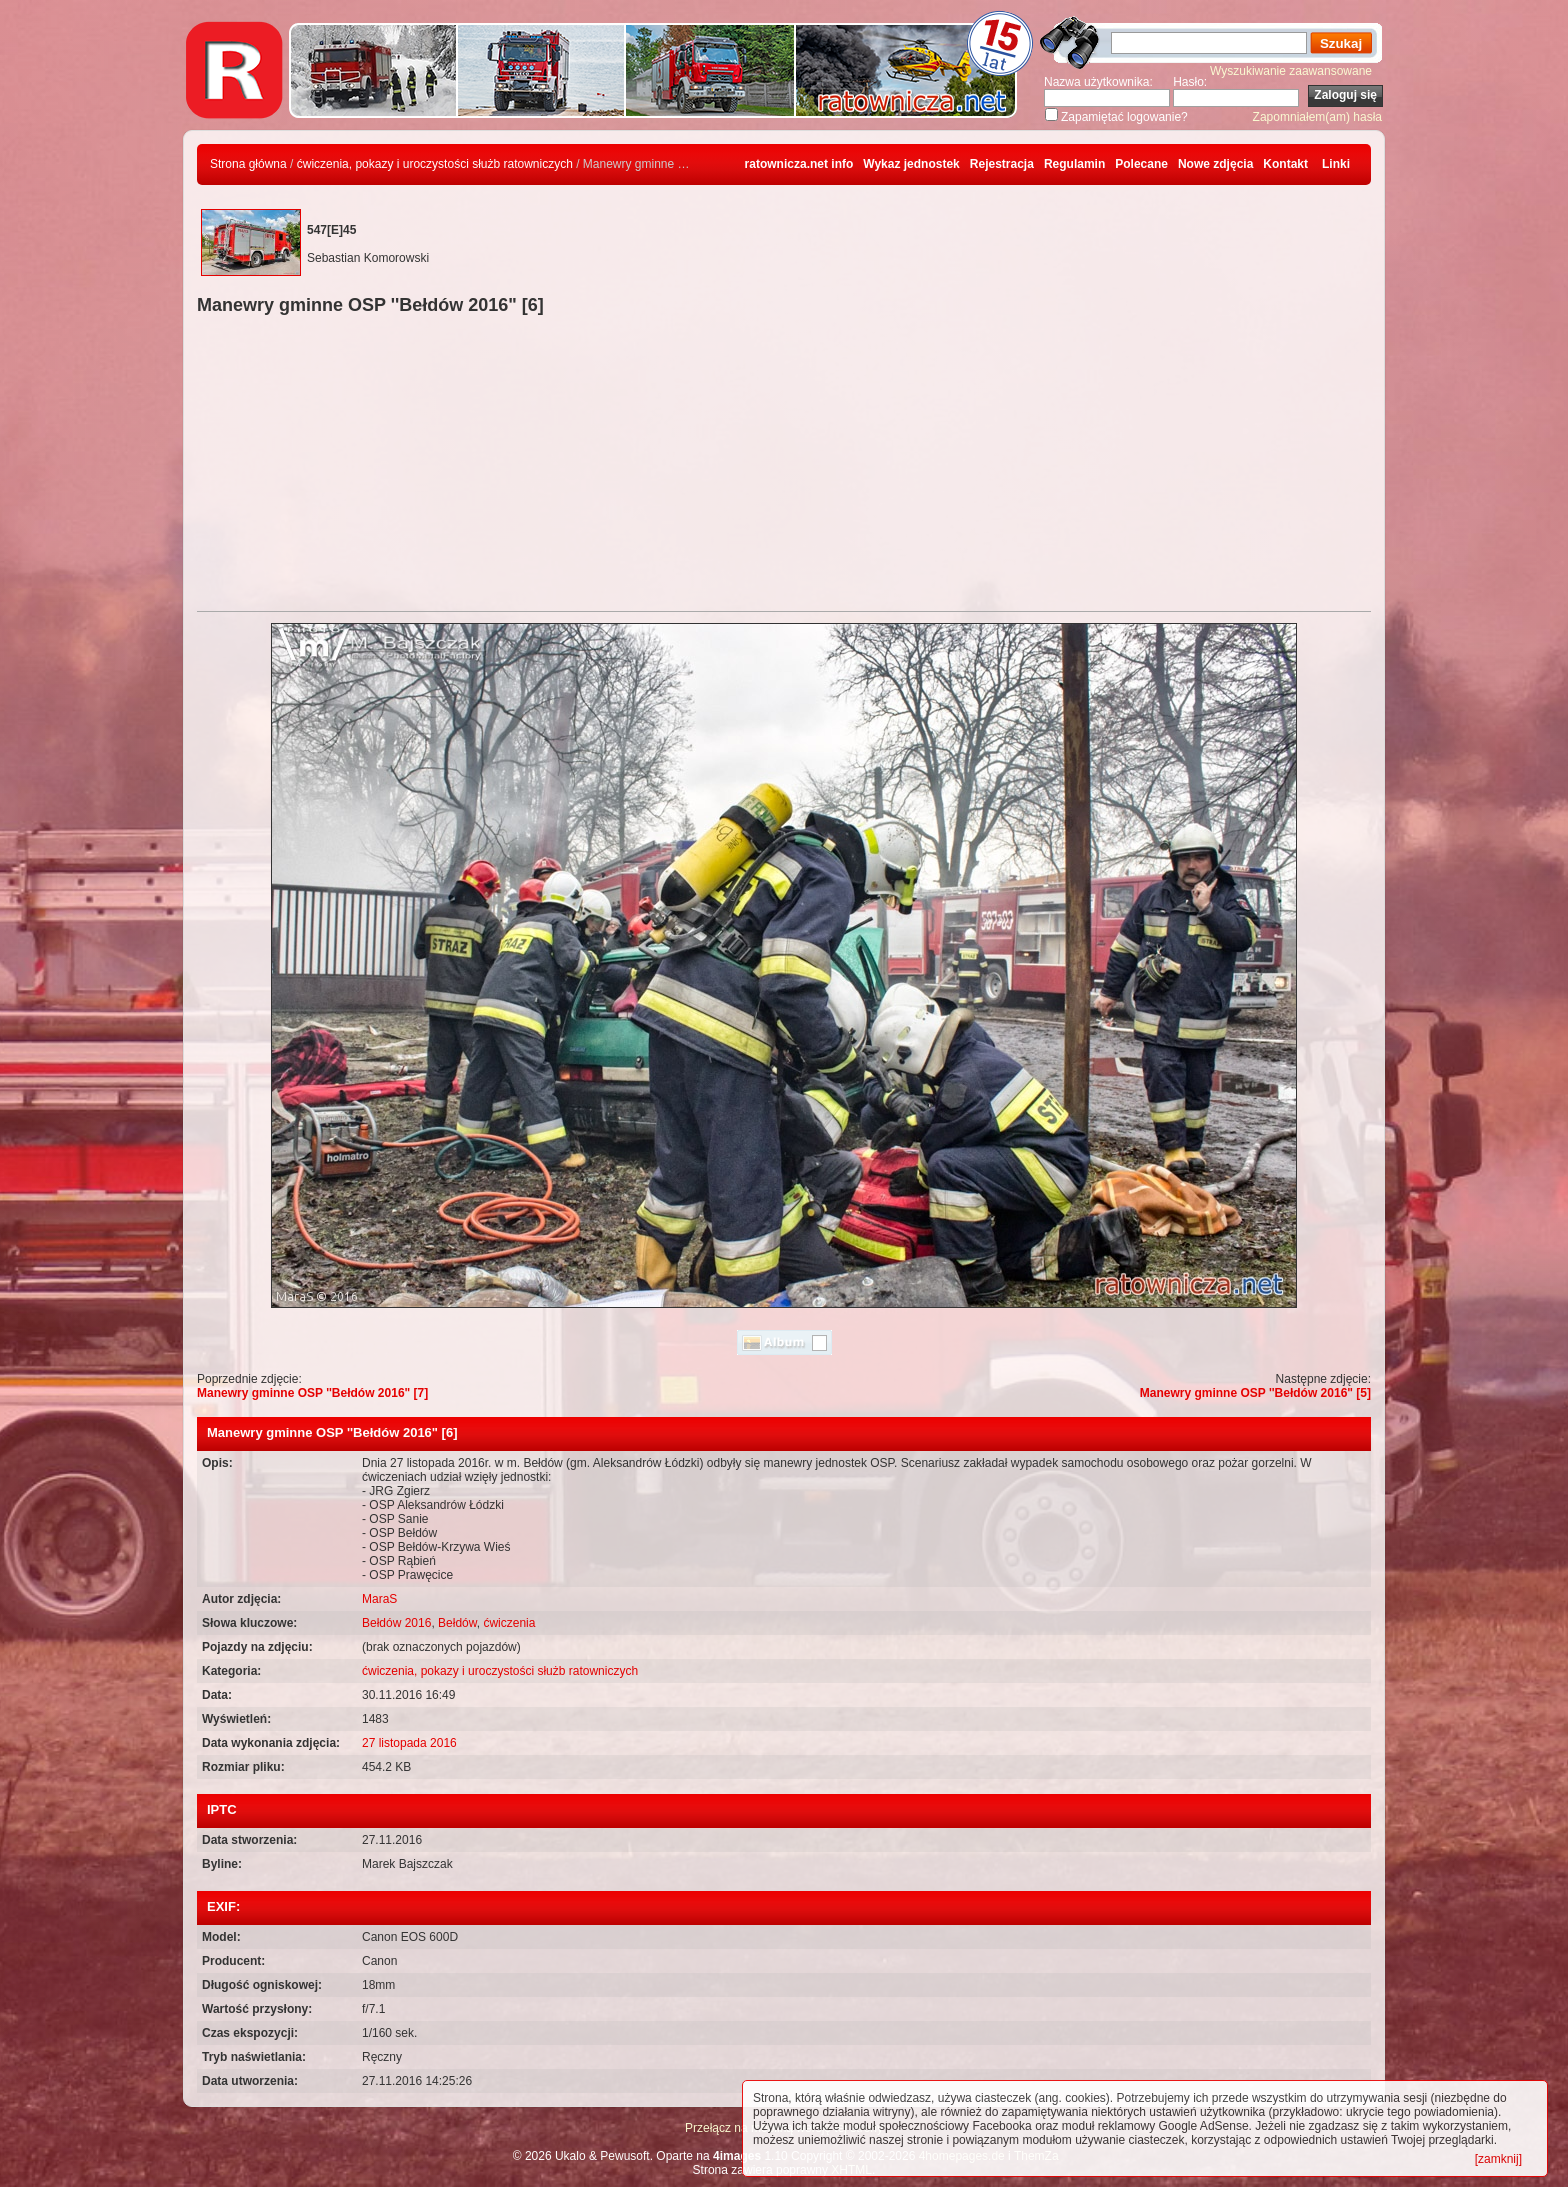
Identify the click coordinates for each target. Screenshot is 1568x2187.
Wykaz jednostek (911, 164)
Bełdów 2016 (396, 1623)
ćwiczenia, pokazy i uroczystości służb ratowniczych (435, 164)
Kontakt (1285, 164)
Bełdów (457, 1623)
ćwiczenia (509, 1623)
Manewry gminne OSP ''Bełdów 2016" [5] (1255, 1393)
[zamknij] (1498, 2159)
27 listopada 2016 (409, 1743)
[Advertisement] (784, 466)
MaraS (379, 1599)
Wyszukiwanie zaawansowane (1291, 71)
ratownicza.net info (799, 164)
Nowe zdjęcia (1215, 164)
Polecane (1141, 164)
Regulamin (1074, 164)
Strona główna (248, 164)
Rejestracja (1002, 164)
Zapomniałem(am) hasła (1317, 117)
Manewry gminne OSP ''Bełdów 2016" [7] (312, 1393)
